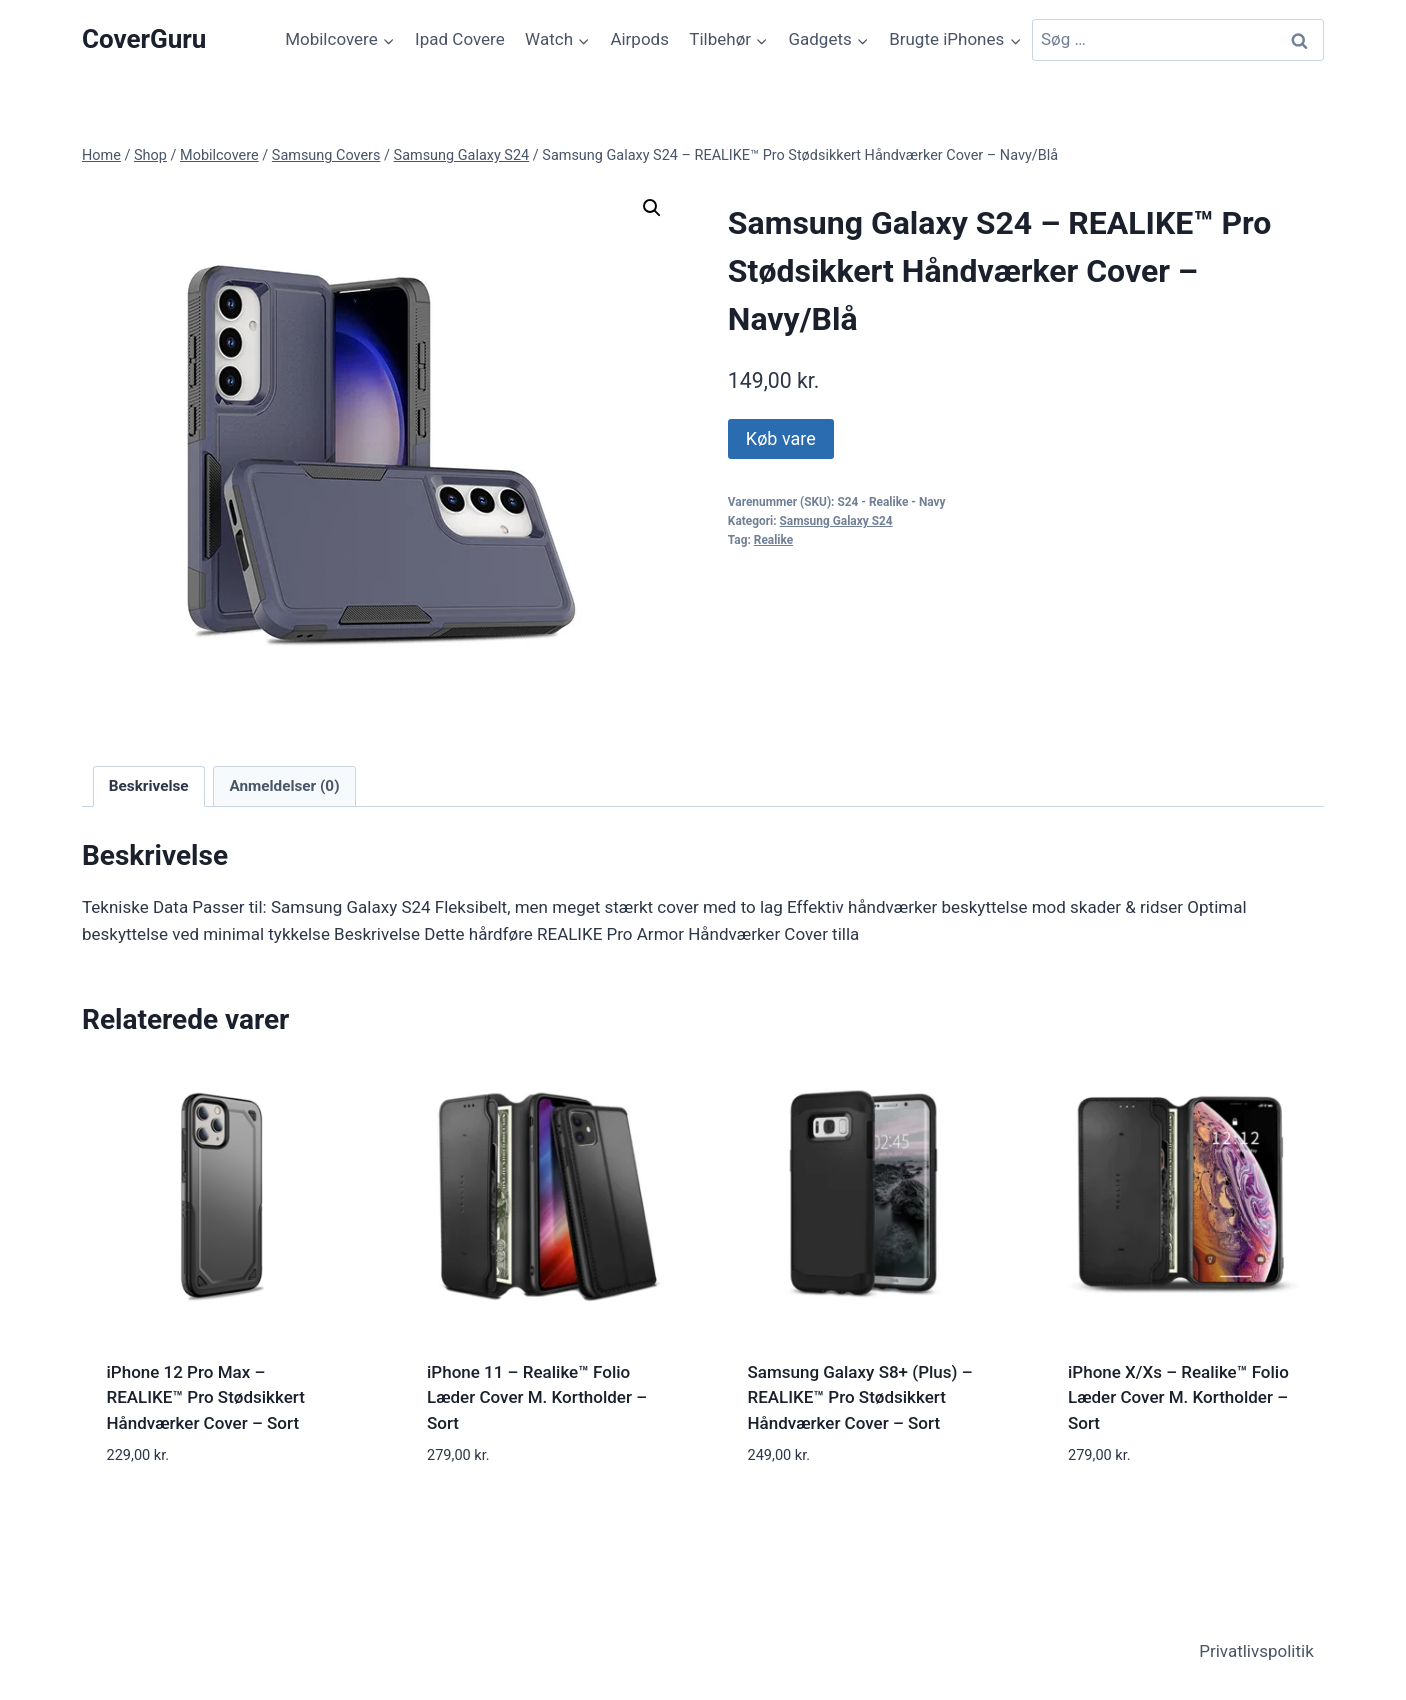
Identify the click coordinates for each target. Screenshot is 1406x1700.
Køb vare (781, 438)
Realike (773, 540)
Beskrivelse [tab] (149, 786)
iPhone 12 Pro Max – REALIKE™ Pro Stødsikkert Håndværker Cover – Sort (206, 1397)
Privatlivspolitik (1256, 1651)
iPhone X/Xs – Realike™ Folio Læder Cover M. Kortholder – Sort (1178, 1397)
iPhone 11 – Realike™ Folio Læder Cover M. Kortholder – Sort (537, 1397)
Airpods (639, 39)
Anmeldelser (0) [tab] (284, 786)
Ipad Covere (460, 39)
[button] (652, 208)
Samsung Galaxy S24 (836, 521)
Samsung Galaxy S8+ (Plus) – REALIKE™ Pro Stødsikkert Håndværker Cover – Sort (860, 1397)
